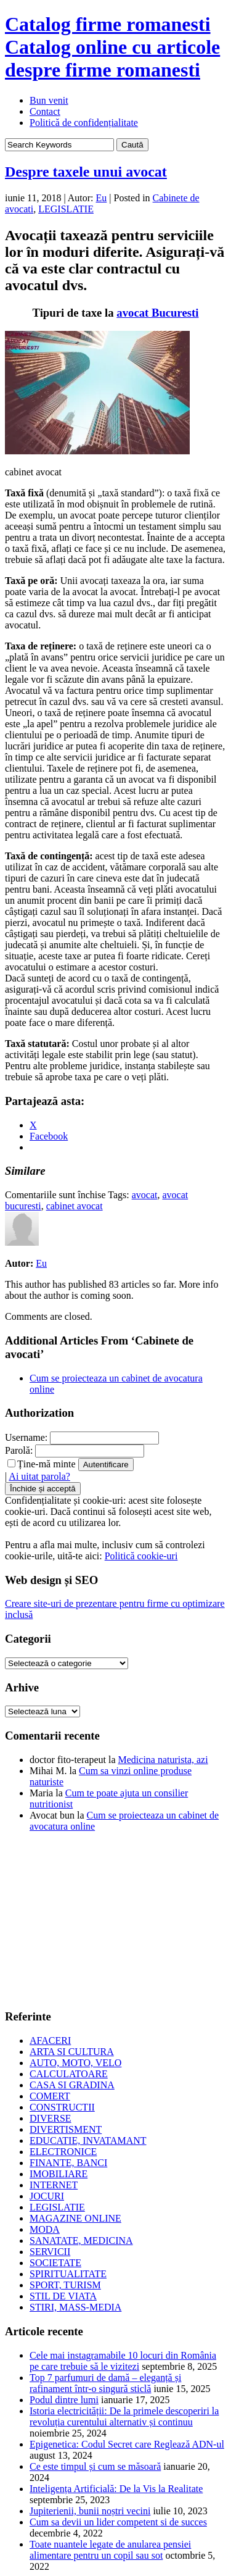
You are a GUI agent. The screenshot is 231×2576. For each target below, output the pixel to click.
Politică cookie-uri (141, 1556)
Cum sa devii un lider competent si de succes (118, 2522)
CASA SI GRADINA (72, 2085)
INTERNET (54, 2185)
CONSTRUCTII (62, 2107)
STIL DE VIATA (63, 2296)
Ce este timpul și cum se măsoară (95, 2466)
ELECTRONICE (63, 2151)
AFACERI (50, 2040)
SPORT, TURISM (65, 2285)
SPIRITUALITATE (68, 2274)
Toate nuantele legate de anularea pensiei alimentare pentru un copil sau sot (110, 2550)
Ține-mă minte (41, 1464)
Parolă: (19, 1450)
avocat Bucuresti (157, 312)
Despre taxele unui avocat (86, 172)
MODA (45, 2229)
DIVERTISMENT (66, 2129)
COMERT (50, 2096)
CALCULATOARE (69, 2074)
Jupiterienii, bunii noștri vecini (90, 2511)
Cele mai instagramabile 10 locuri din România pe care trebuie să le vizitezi (123, 2361)
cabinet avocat (74, 1206)
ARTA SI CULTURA (72, 2051)
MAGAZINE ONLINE (75, 2218)
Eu (101, 198)
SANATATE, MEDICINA (81, 2240)
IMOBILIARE (58, 2174)
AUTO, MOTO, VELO (75, 2062)
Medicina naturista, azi (163, 1759)
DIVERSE (50, 2118)
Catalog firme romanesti (112, 47)
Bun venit (49, 100)
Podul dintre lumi (64, 2400)
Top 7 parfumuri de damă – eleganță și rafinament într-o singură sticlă (105, 2383)
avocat (145, 1195)
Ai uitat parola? (39, 1476)
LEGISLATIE (66, 209)
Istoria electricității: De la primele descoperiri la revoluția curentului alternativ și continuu (124, 2416)
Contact (45, 111)
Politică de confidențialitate (84, 122)
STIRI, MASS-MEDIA (75, 2307)
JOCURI (47, 2196)
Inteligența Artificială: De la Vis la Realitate (116, 2488)
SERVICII (50, 2251)
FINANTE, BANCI (68, 2162)
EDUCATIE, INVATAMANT (88, 2140)
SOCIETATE (55, 2262)
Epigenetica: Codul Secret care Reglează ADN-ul (127, 2444)
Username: (26, 1437)
